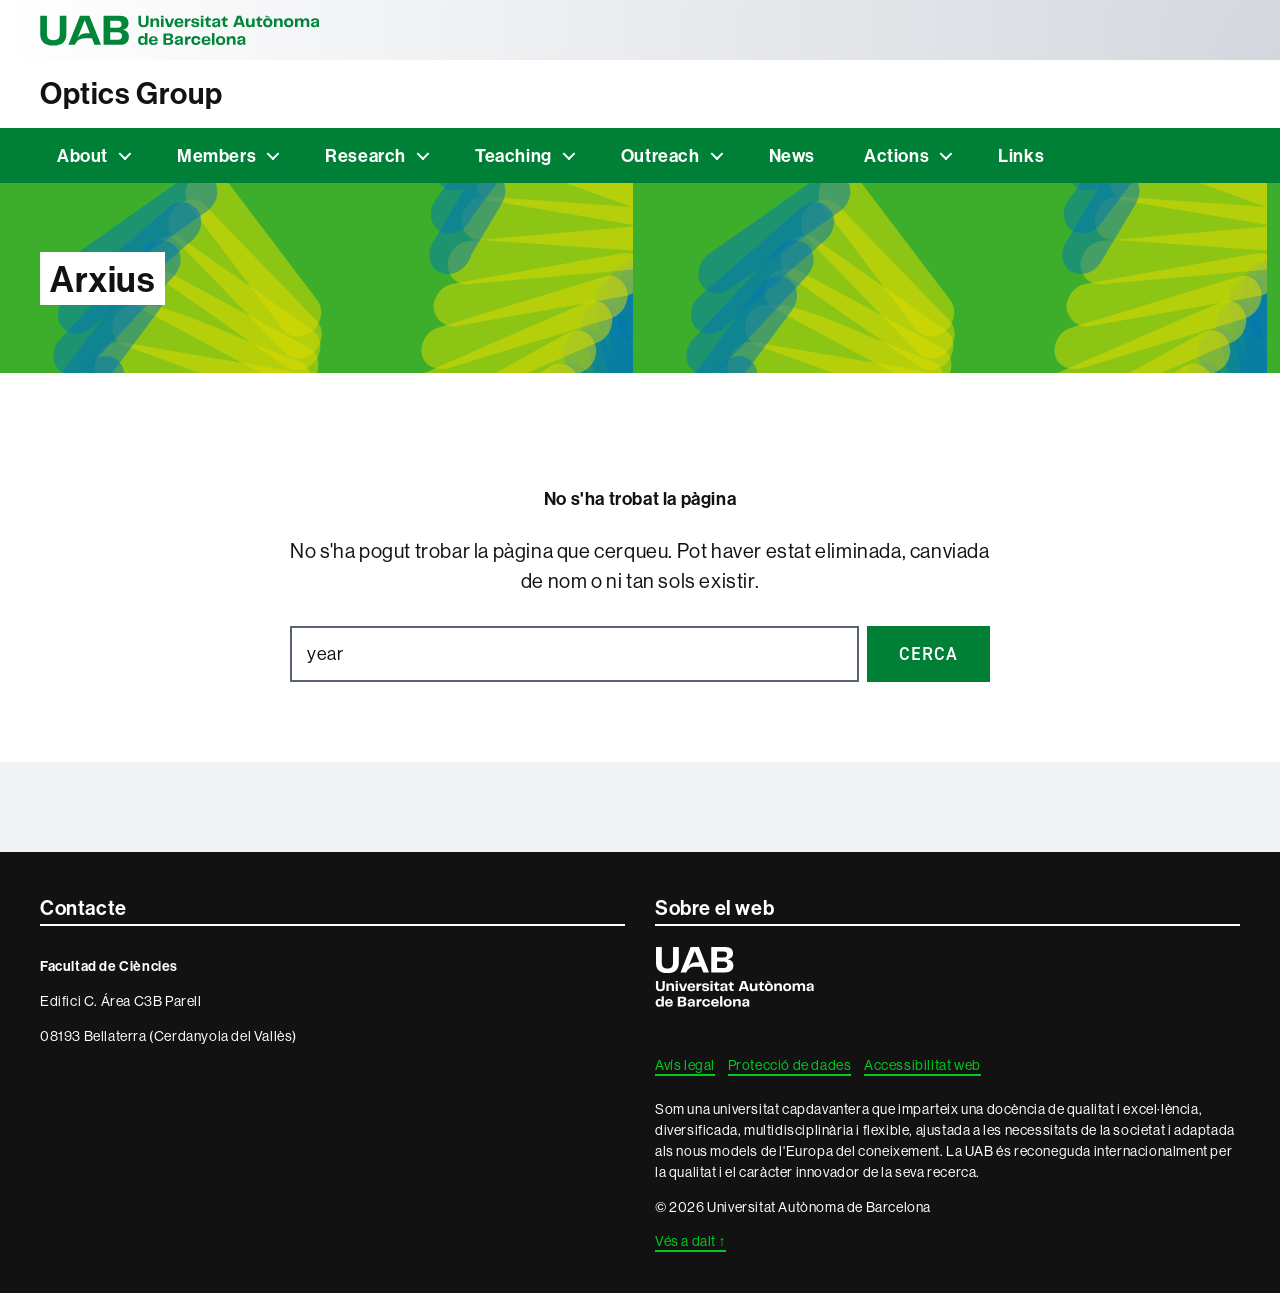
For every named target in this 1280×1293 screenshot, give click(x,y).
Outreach (660, 155)
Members (216, 155)
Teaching (513, 155)
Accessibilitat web (922, 1065)
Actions (896, 155)
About (82, 155)
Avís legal (685, 1065)
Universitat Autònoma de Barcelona (180, 30)
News (792, 155)
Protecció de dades (790, 1065)
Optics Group (131, 93)
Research (365, 155)
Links (1021, 155)
